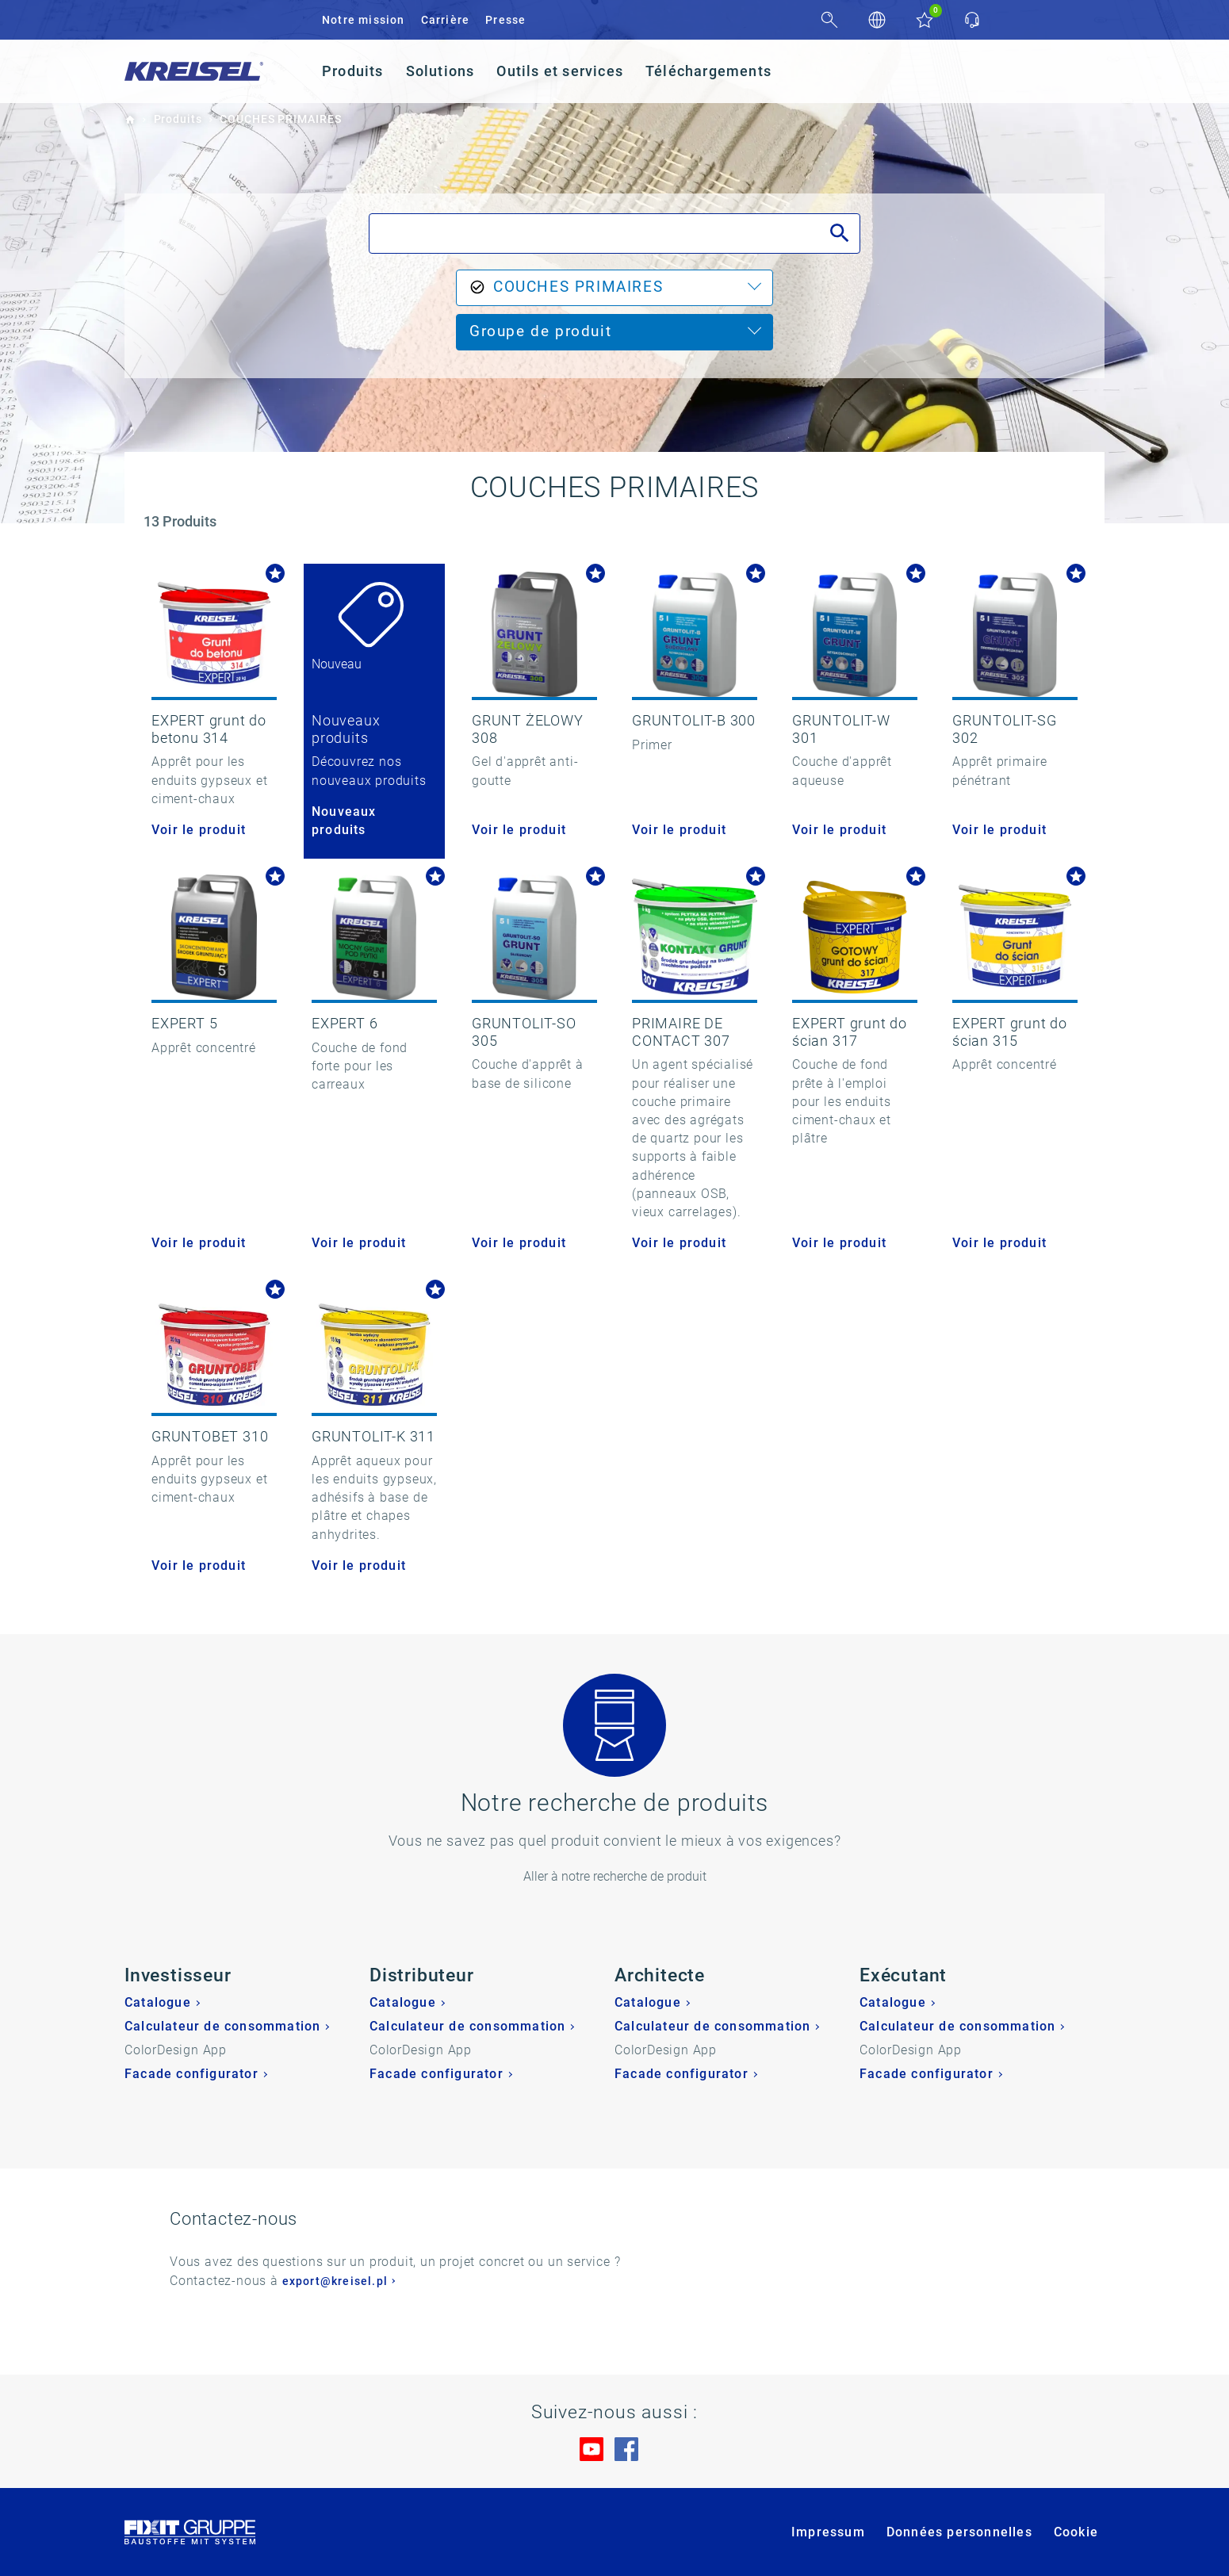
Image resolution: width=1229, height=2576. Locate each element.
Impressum (828, 2532)
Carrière (445, 19)
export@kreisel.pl (335, 2281)
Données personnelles (959, 2532)
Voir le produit (198, 829)
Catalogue (157, 2002)
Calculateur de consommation (222, 2026)
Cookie (1076, 2532)
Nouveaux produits (344, 820)
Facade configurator (191, 2073)
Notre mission (363, 19)
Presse (505, 19)
